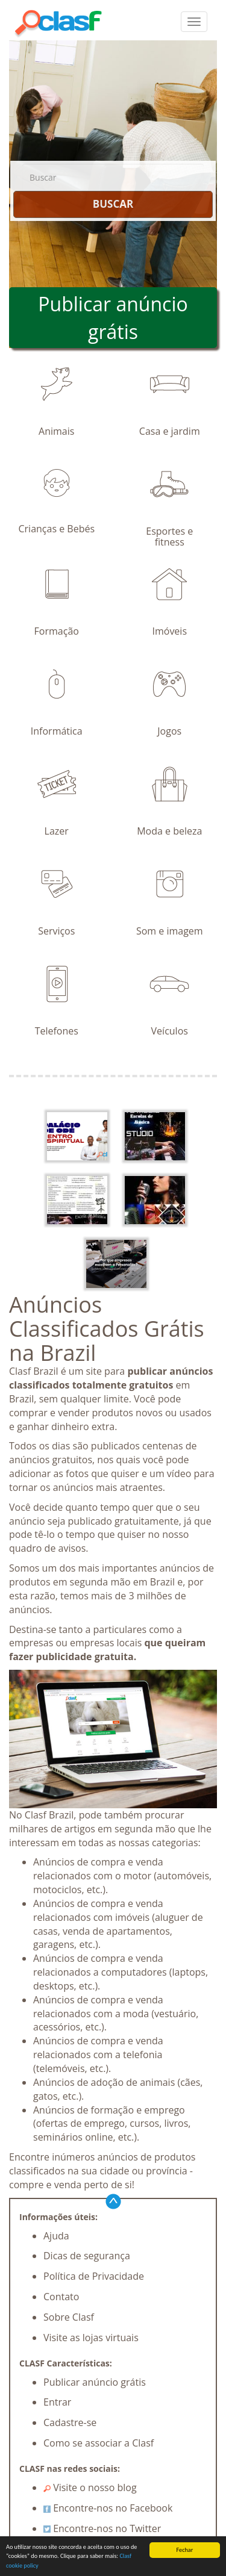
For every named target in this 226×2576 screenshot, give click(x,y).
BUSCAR (113, 204)
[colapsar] (194, 21)
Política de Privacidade (93, 2276)
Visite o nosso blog (90, 2487)
